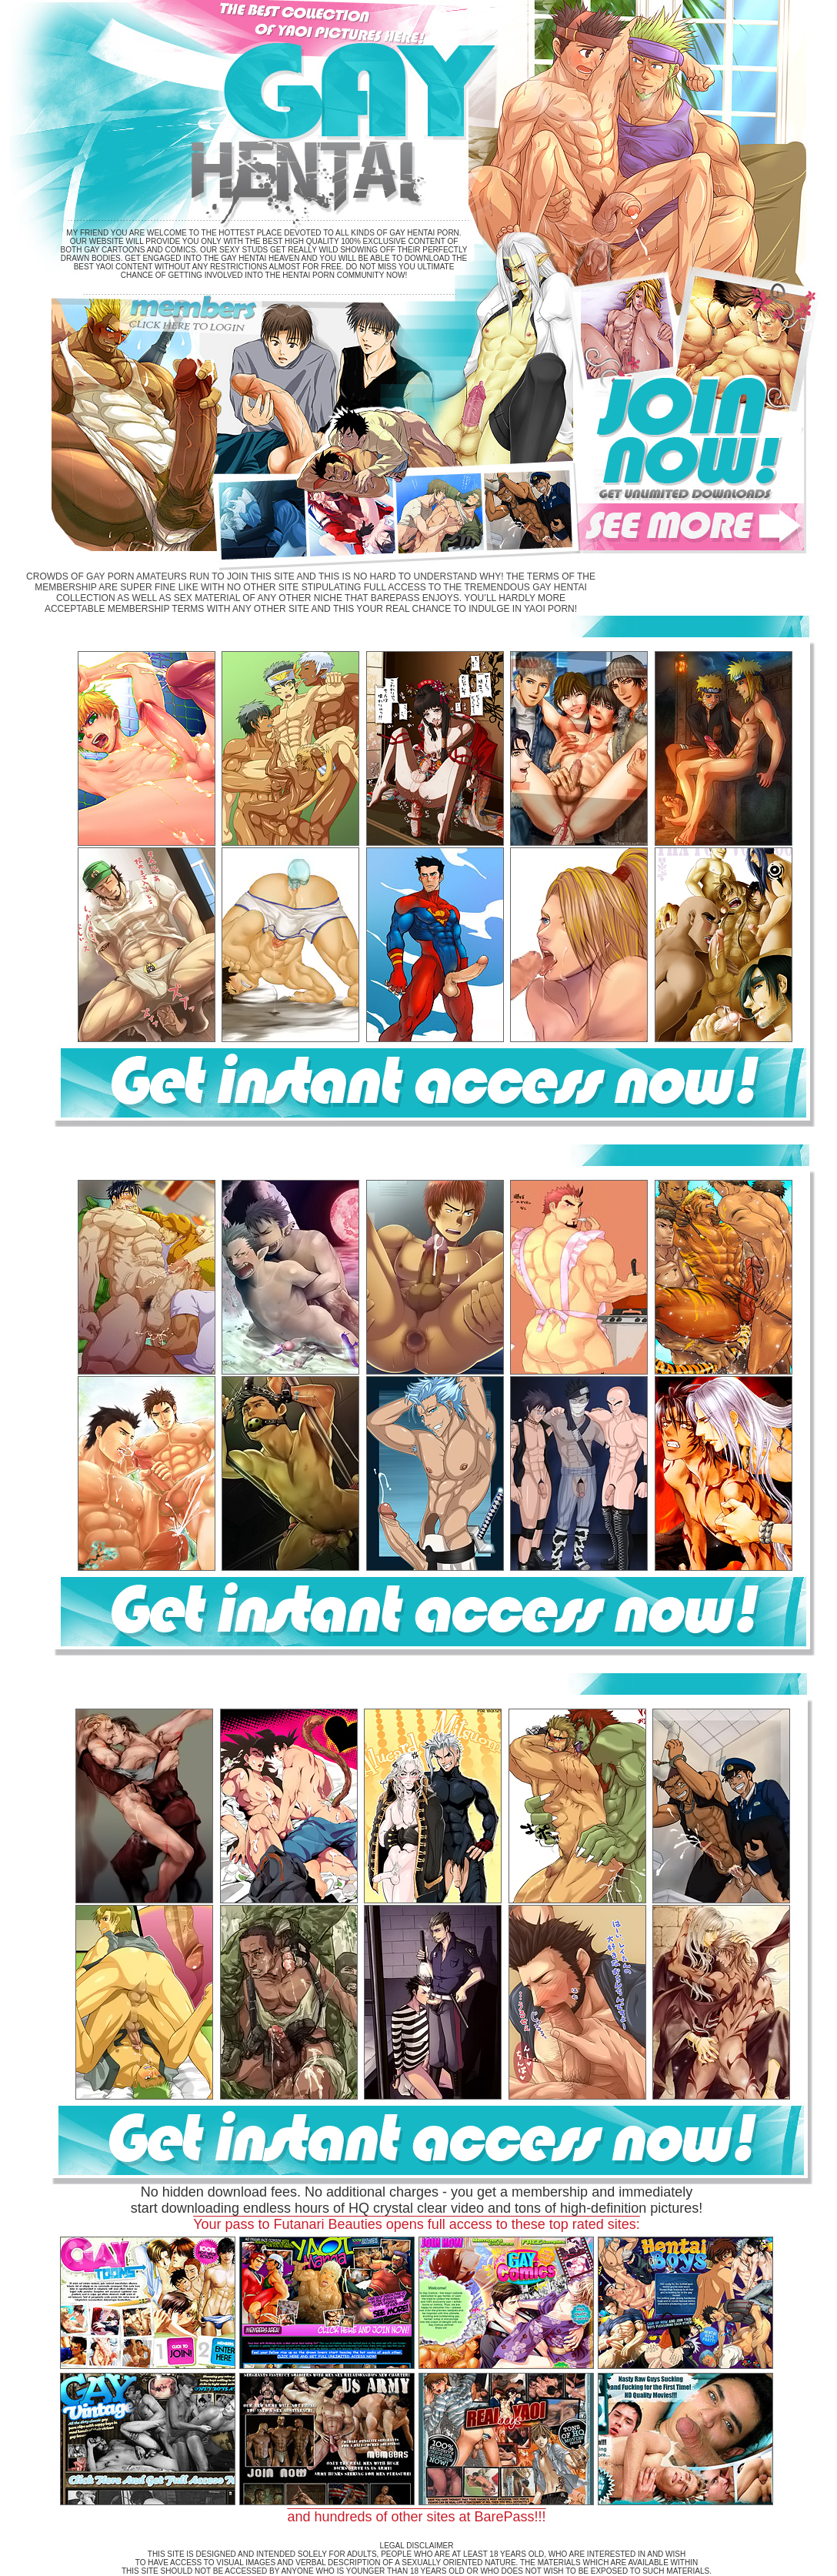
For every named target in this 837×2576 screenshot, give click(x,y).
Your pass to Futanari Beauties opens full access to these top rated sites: (416, 2224)
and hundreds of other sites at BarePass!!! (416, 2516)
